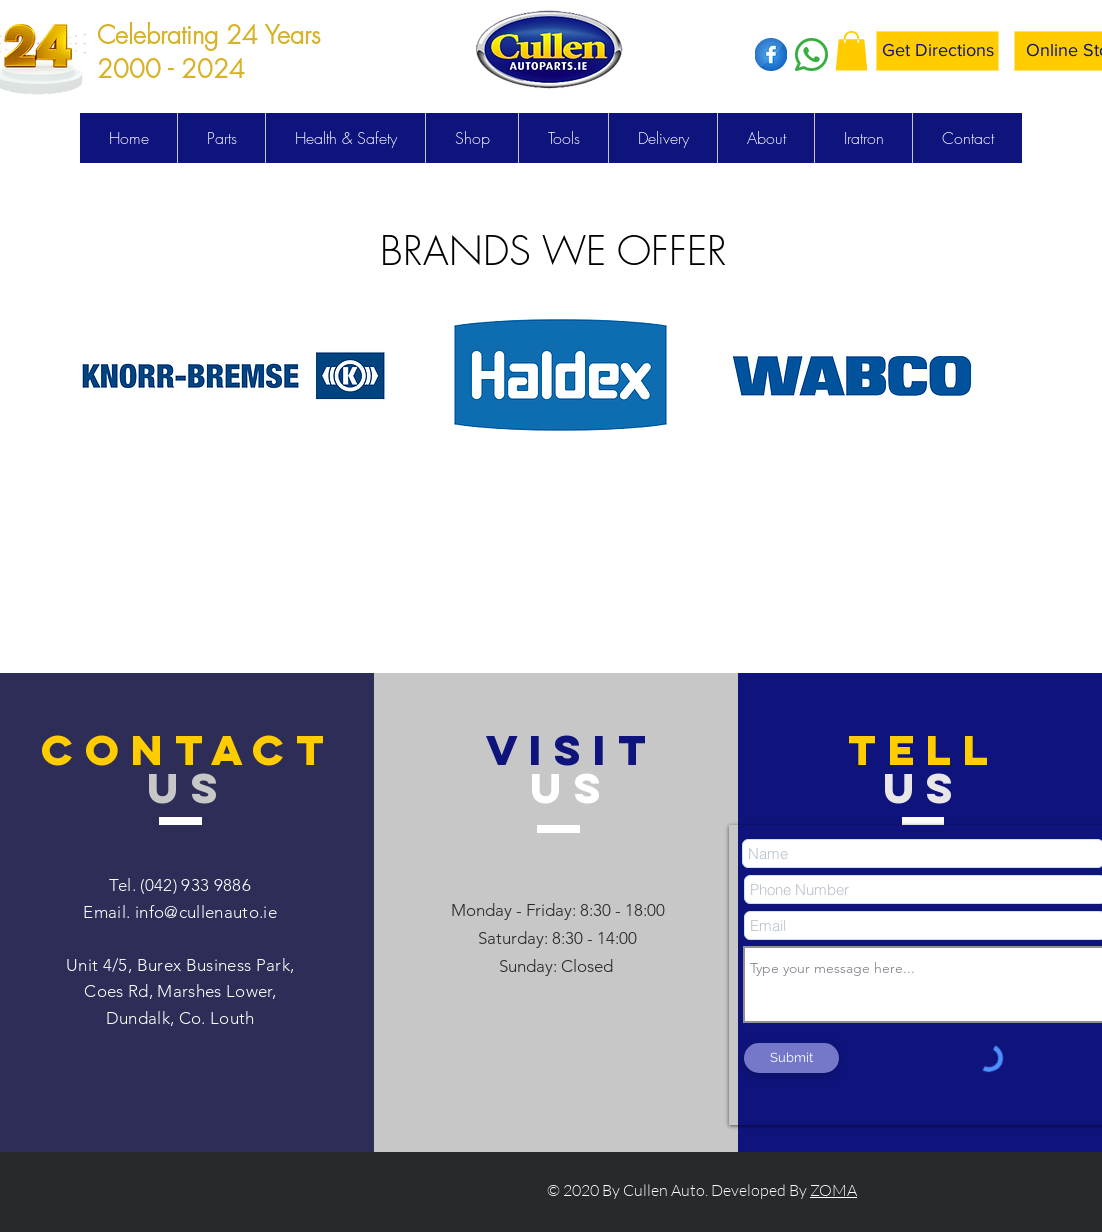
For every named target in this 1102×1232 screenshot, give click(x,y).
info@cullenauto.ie (206, 912)
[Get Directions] (937, 51)
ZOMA (833, 1190)
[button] (851, 50)
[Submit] (791, 1058)
